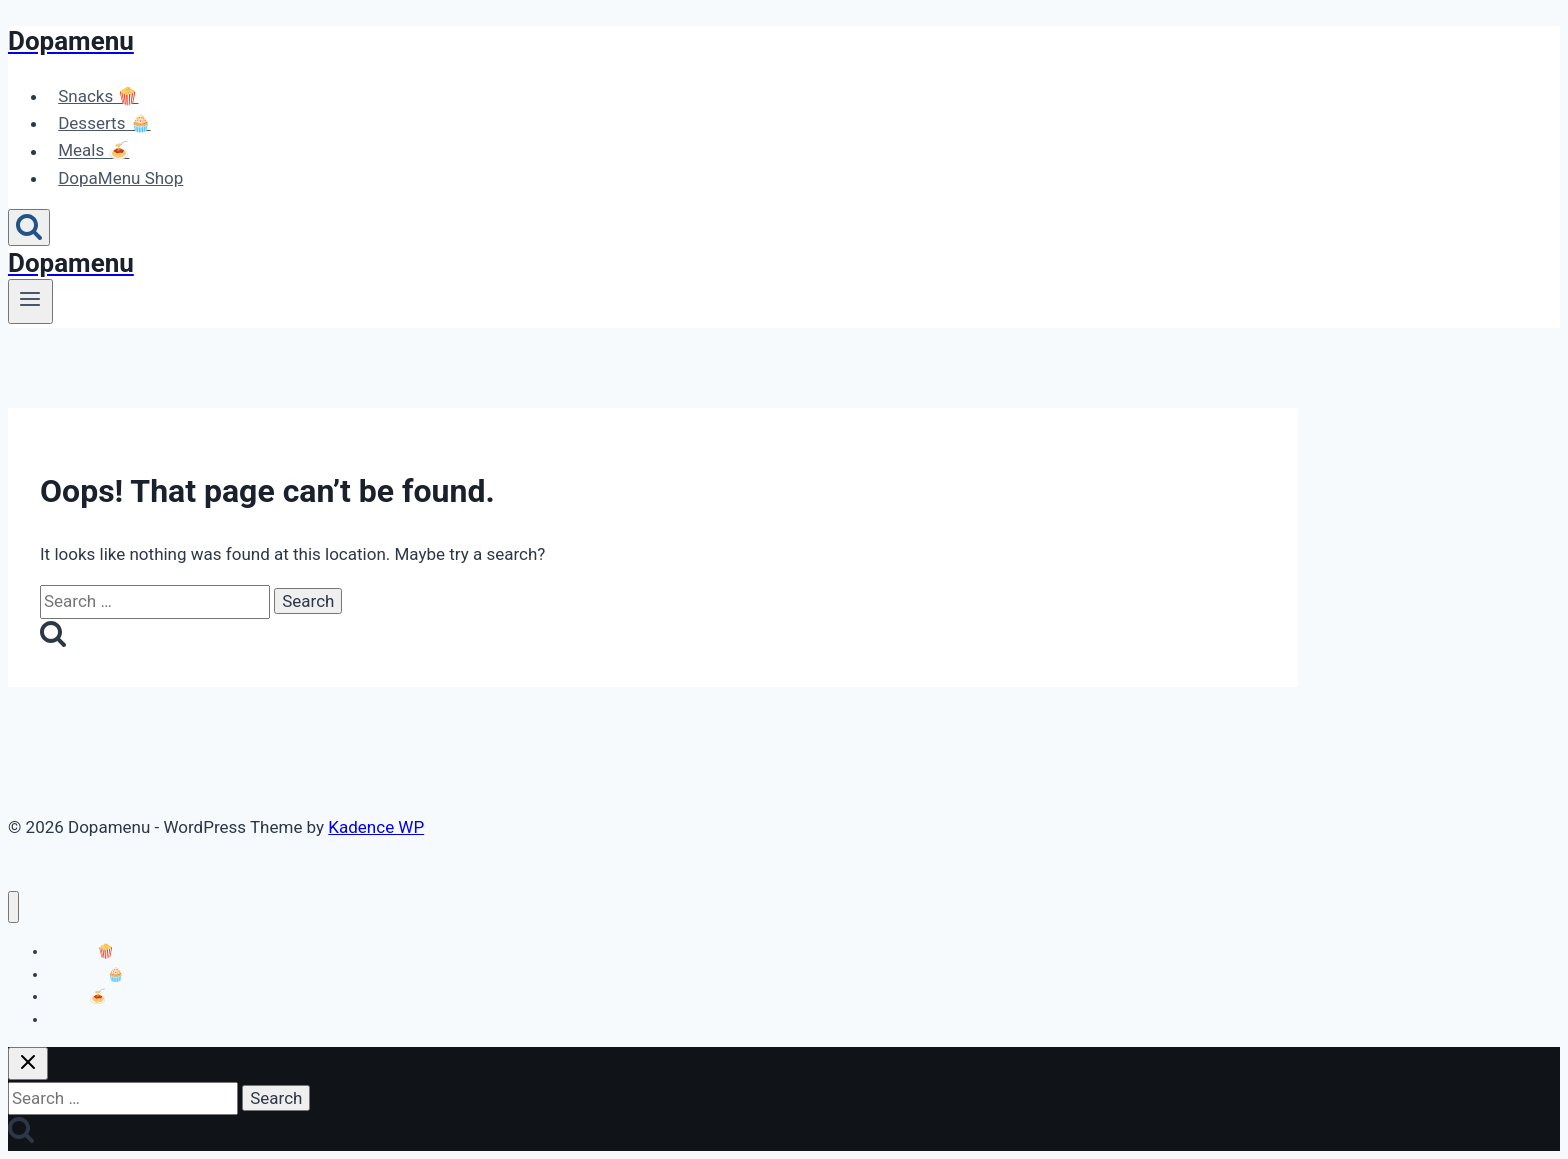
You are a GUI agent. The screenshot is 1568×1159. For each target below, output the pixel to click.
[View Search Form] (29, 227)
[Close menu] (13, 907)
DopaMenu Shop (120, 178)
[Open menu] (30, 301)
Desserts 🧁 (104, 123)
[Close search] (28, 1063)
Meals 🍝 (93, 151)
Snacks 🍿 (98, 96)
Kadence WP (376, 827)
